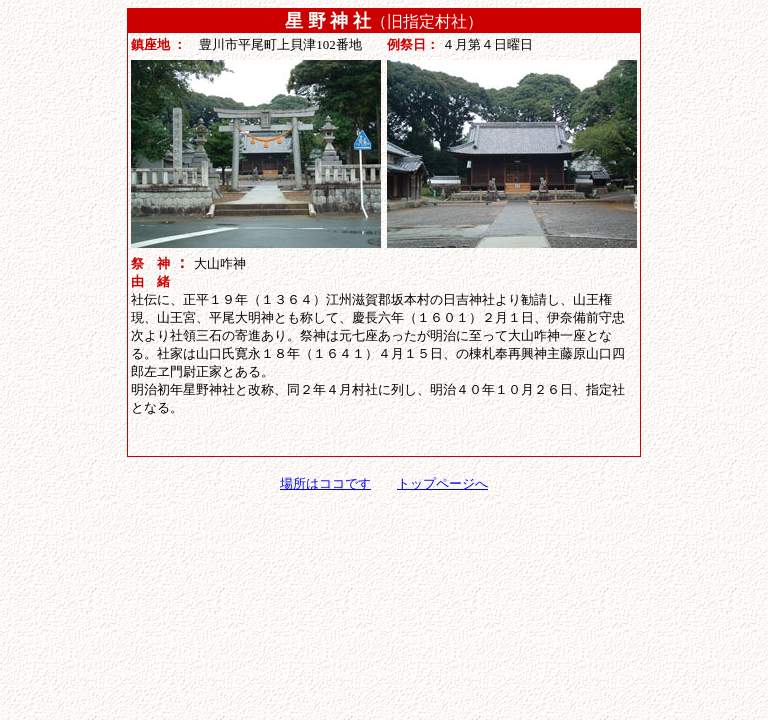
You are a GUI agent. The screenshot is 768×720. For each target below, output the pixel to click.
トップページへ (442, 483)
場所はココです (325, 483)
